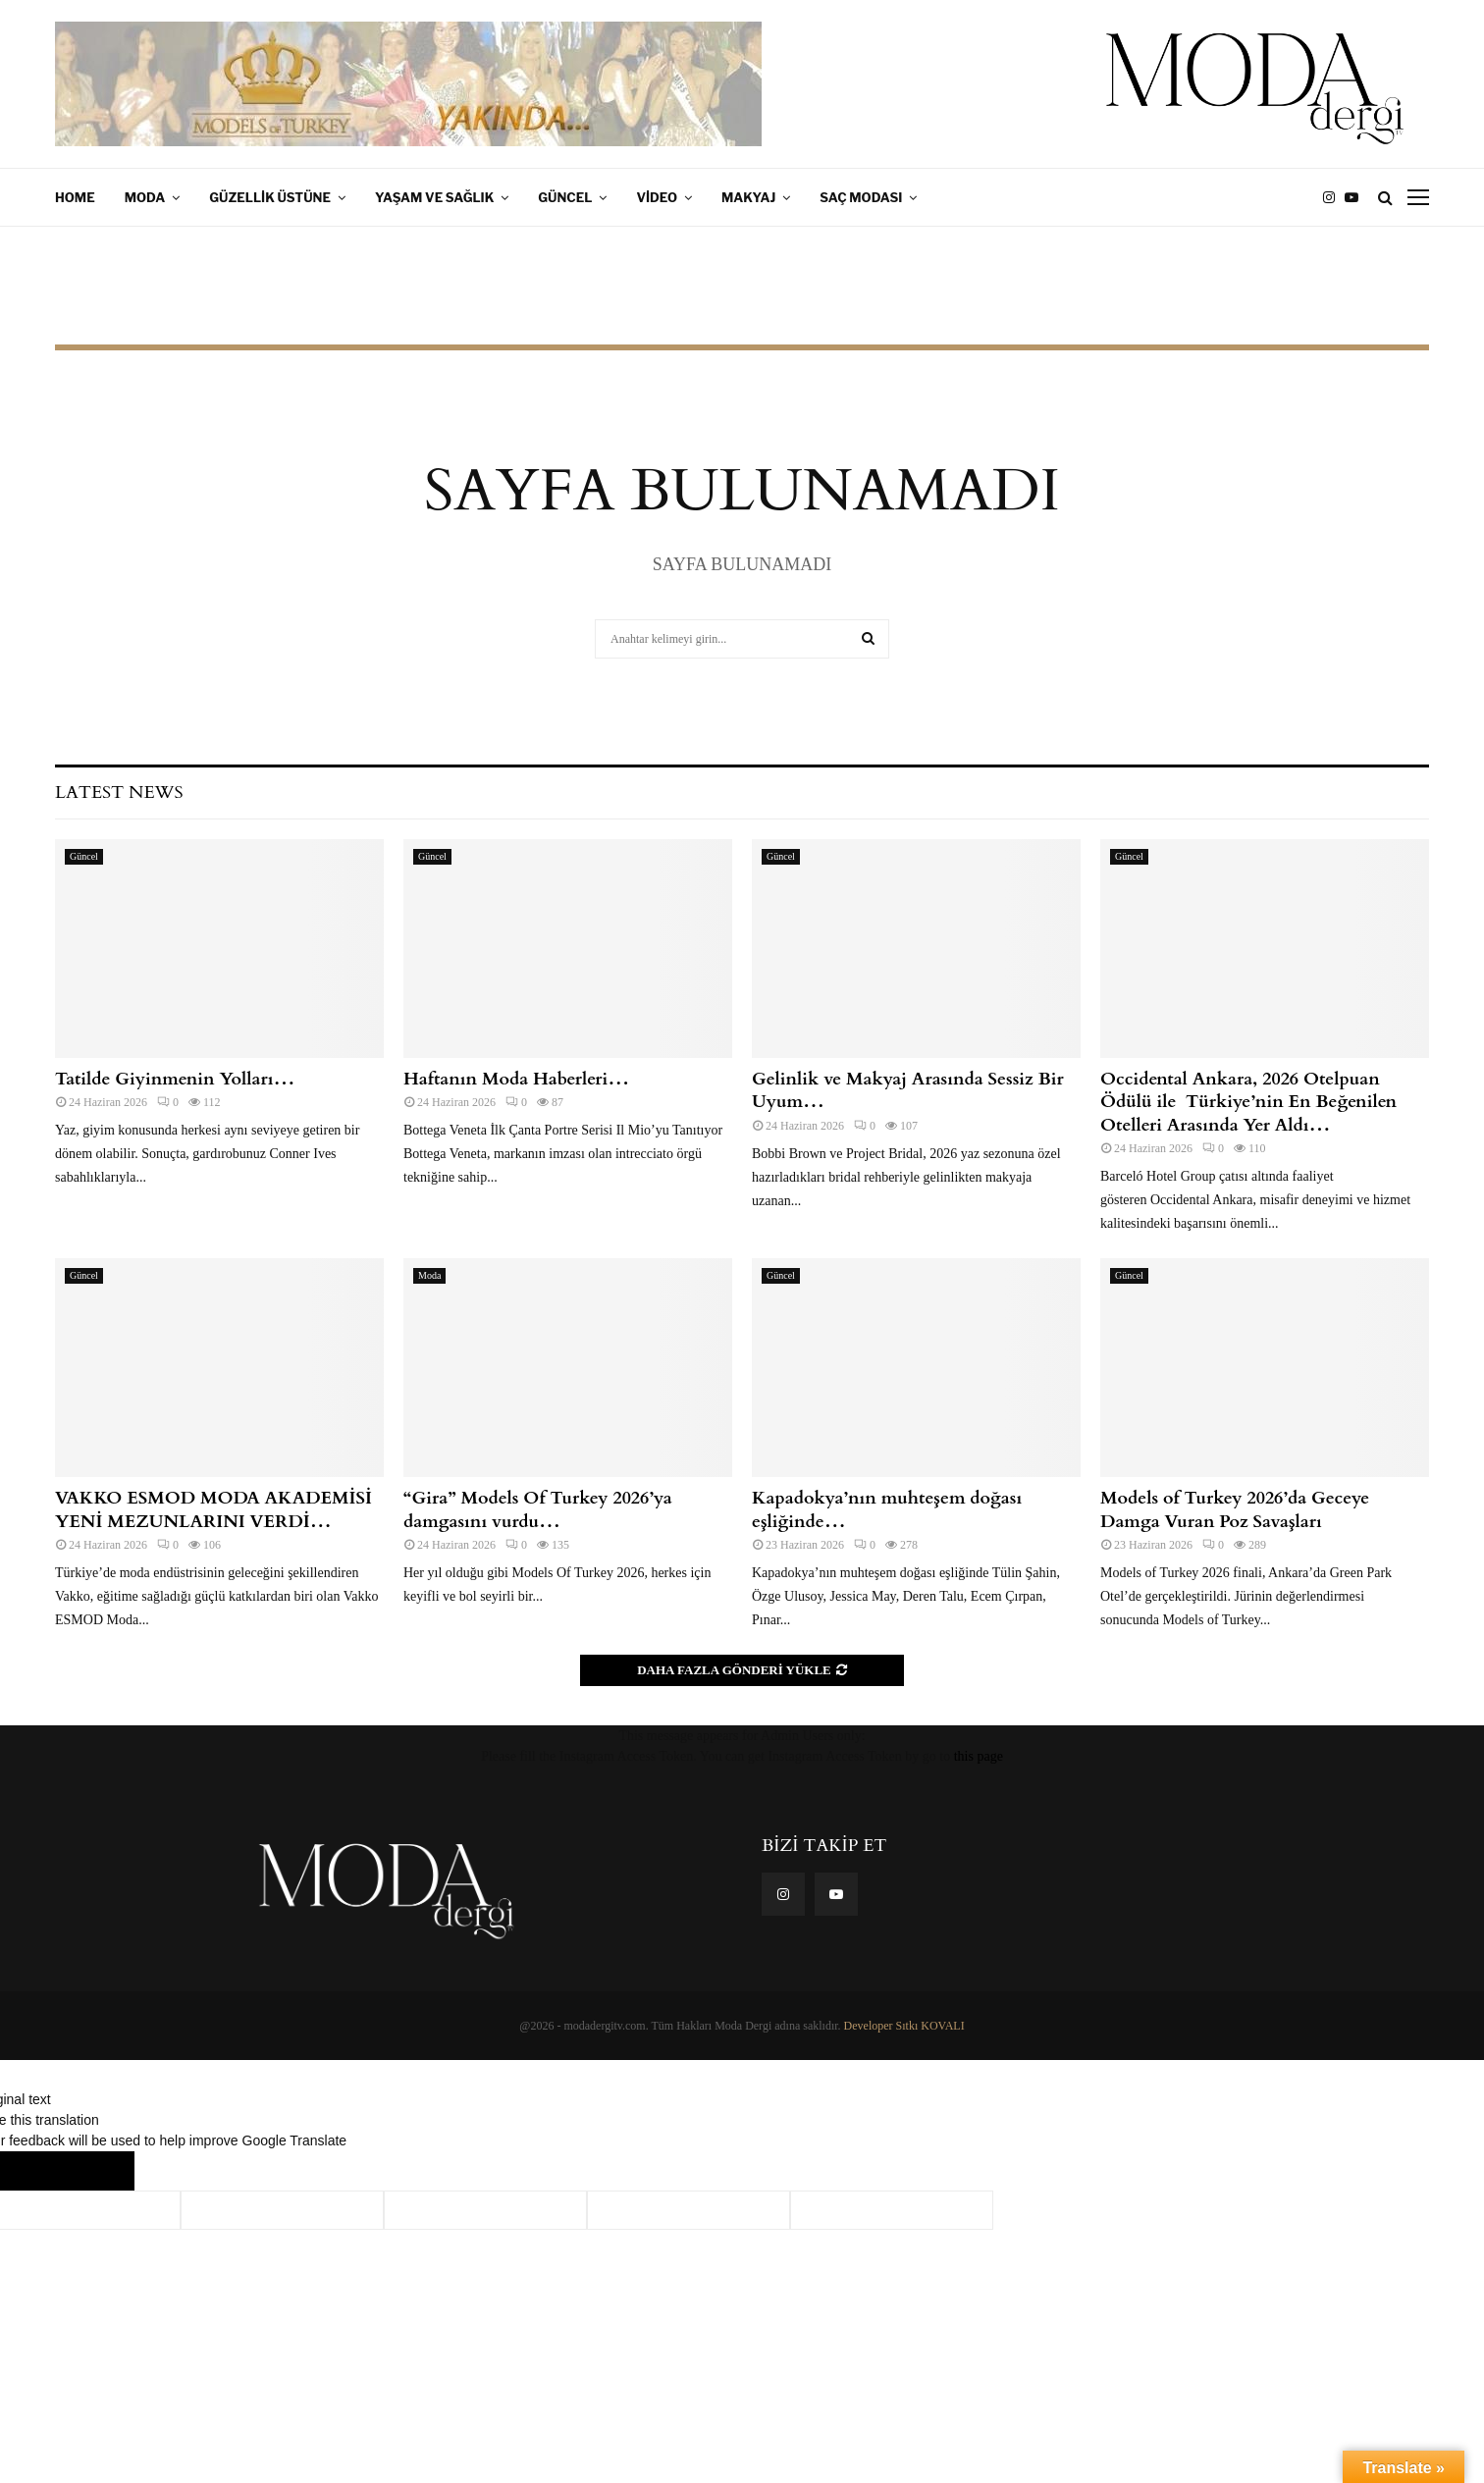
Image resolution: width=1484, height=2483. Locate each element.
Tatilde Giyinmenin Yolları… (174, 1079)
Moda (145, 197)
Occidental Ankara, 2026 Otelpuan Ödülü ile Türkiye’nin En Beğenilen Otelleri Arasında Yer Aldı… (1248, 1102)
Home (75, 197)
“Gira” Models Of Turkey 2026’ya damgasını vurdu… (537, 1509)
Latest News (119, 792)
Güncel (565, 197)
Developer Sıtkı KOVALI (904, 2026)
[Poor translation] (95, 2171)
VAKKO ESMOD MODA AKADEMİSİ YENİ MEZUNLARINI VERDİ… (213, 1509)
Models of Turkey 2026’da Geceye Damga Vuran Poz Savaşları (1234, 1509)
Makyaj (748, 197)
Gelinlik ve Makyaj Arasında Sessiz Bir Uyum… (908, 1090)
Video (656, 197)
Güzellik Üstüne (270, 197)
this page (978, 1756)
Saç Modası (861, 197)
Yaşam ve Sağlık (434, 197)
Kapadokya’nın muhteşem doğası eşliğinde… (887, 1509)
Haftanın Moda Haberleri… (516, 1079)
